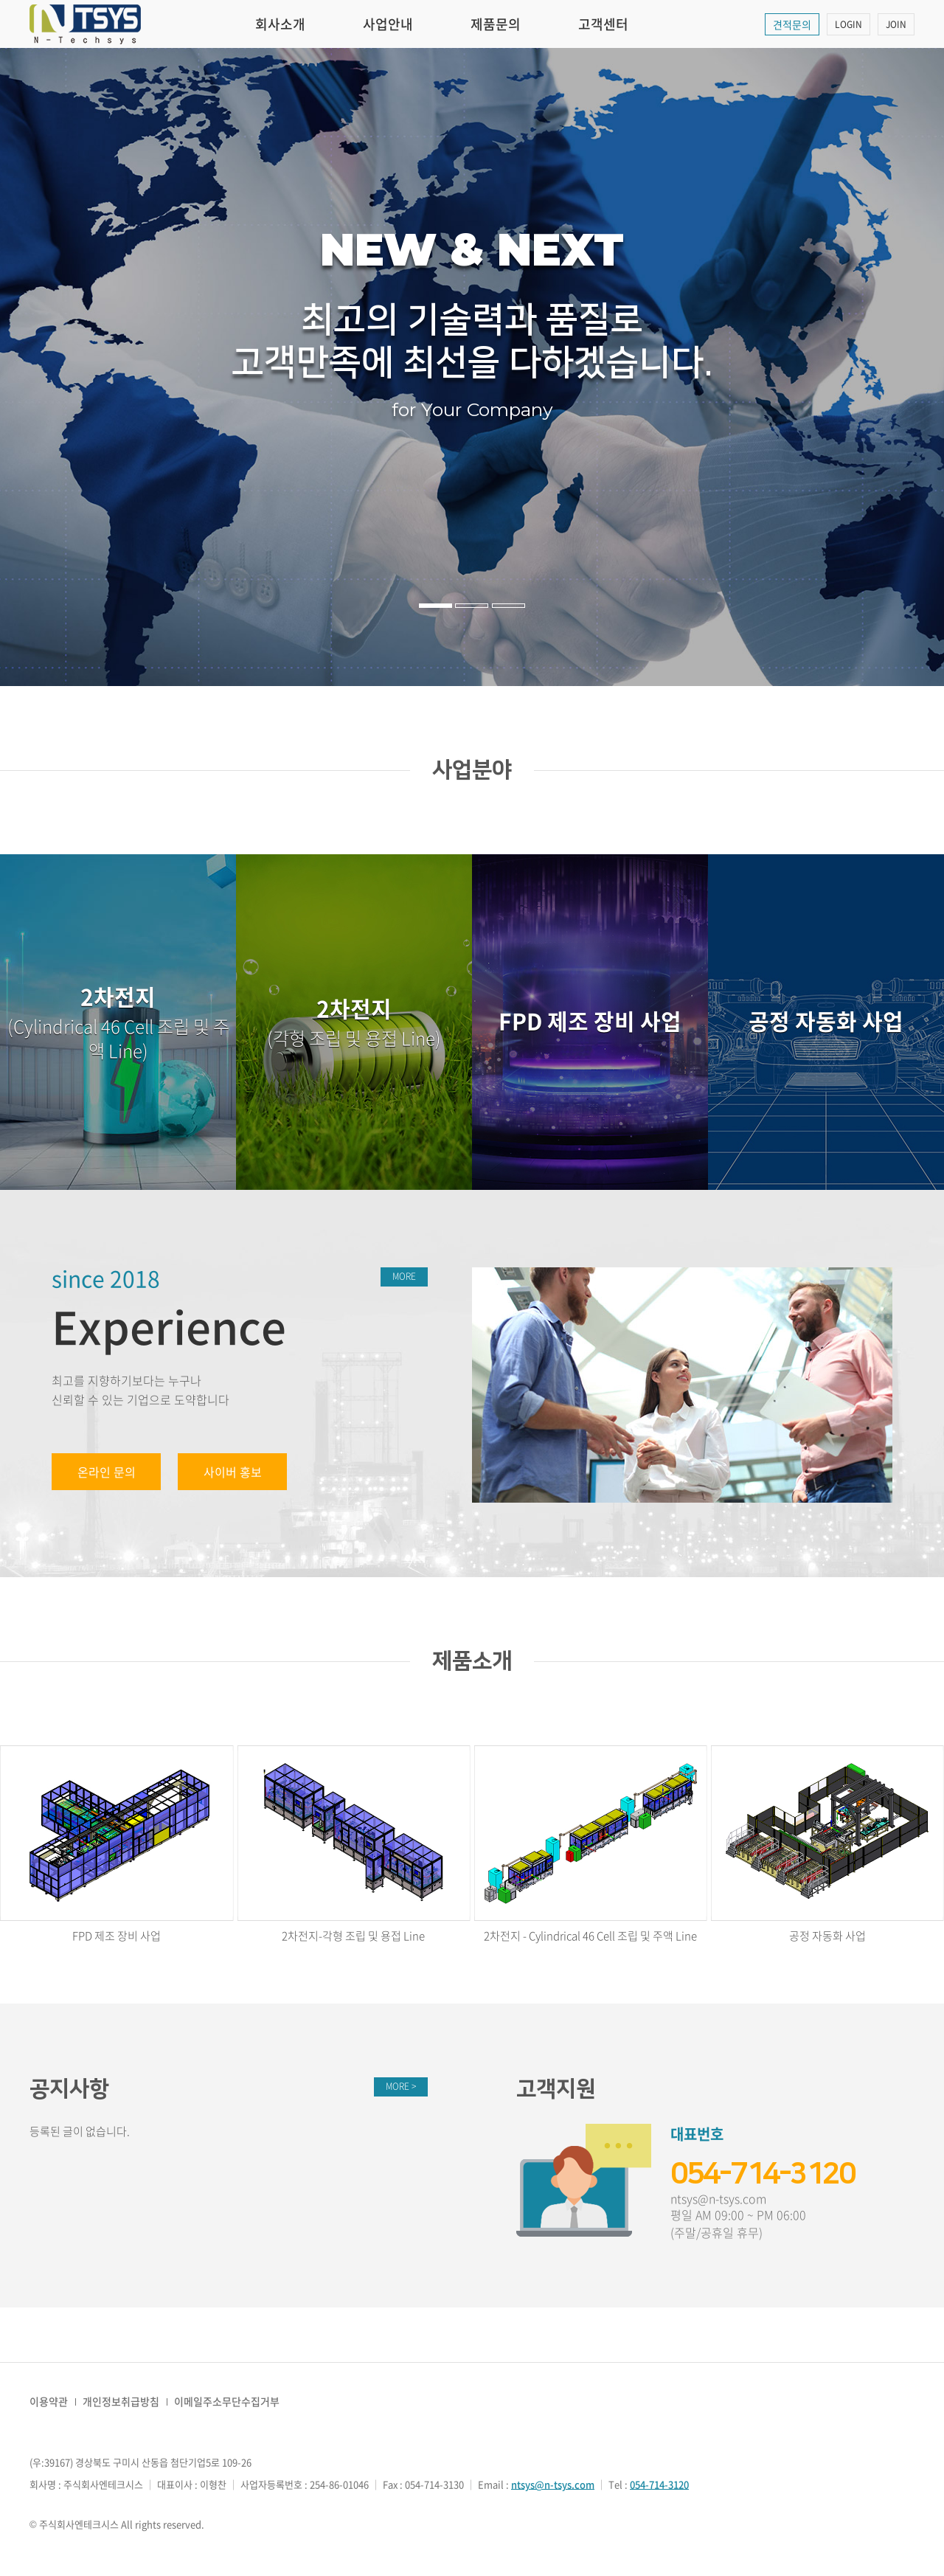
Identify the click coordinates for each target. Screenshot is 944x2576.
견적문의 (792, 24)
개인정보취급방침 (121, 2401)
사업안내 (388, 24)
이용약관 (49, 2401)
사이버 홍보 (233, 1472)
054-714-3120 (762, 2174)
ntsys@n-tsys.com (718, 2199)
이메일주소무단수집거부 (227, 2401)
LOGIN (848, 24)
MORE (404, 1276)
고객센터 (603, 24)
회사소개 (280, 24)
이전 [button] (47, 367)
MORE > (401, 2086)
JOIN (896, 24)
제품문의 (496, 24)
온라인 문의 (106, 1472)
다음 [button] (897, 367)
